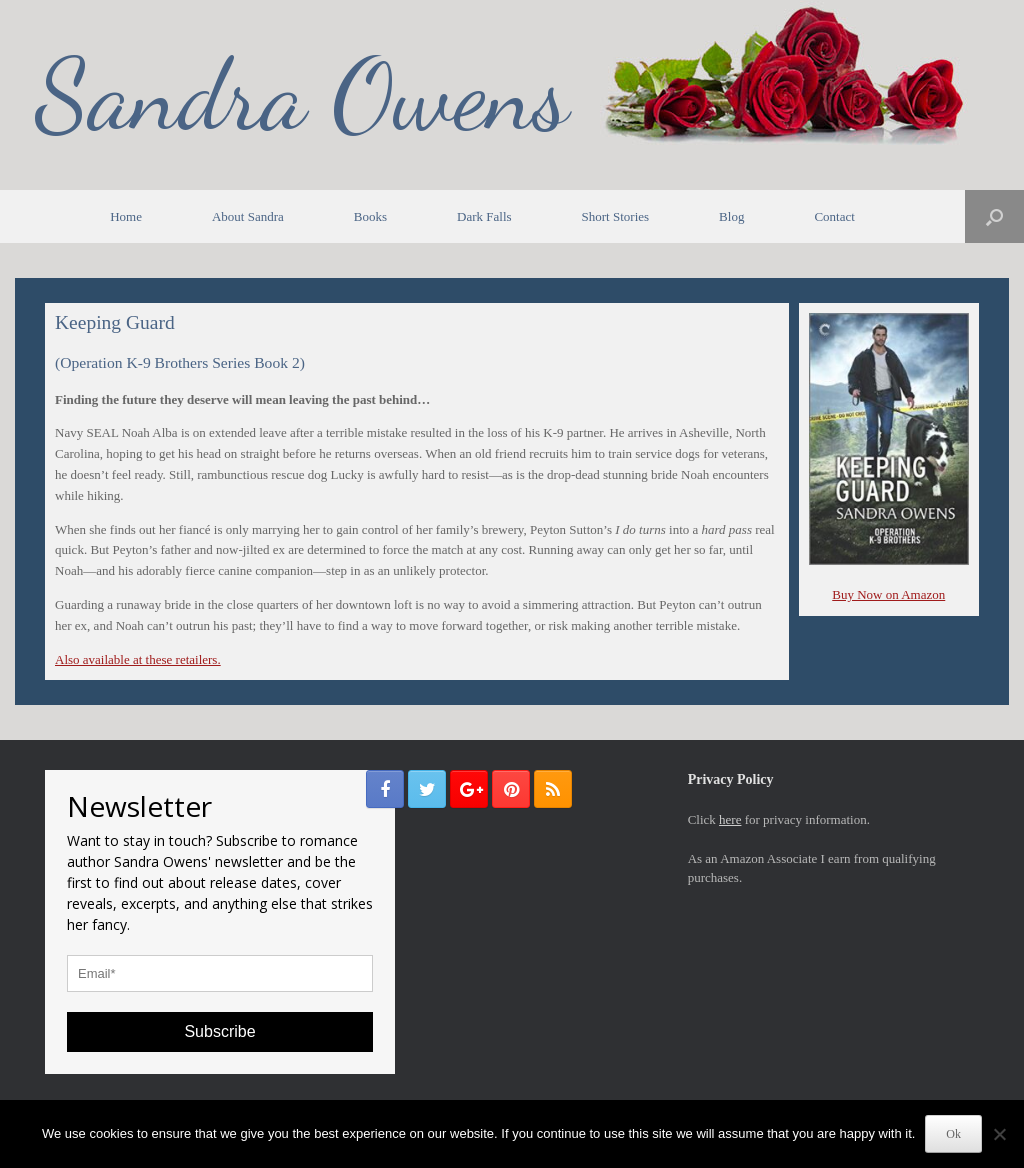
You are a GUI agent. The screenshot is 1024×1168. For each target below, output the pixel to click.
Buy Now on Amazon (888, 594)
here (730, 819)
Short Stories (616, 216)
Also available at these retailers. (138, 659)
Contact (834, 216)
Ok (953, 1134)
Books (370, 216)
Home (126, 216)
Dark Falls (484, 216)
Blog (731, 216)
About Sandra (248, 216)
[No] (999, 1134)
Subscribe (219, 1031)
